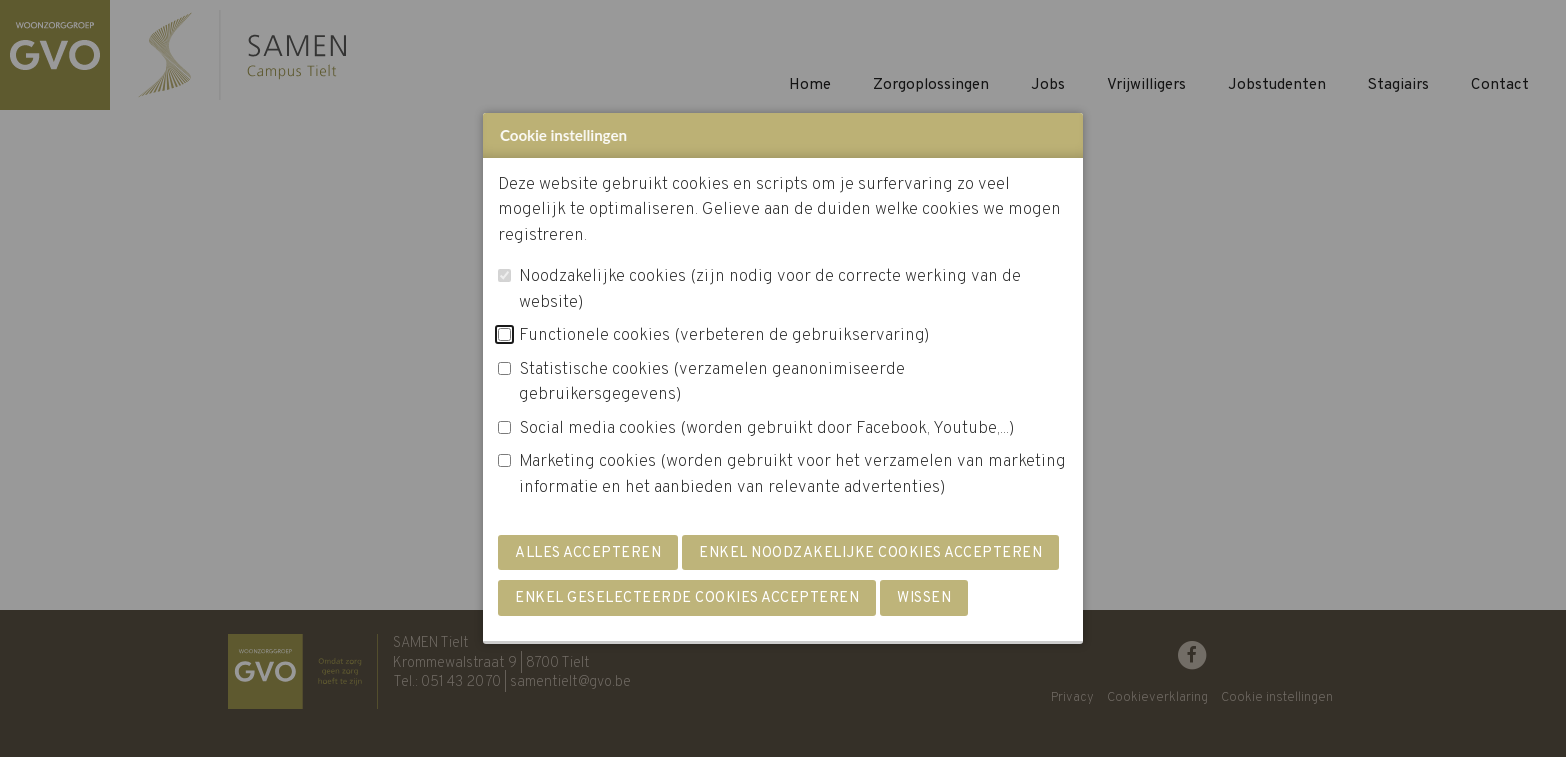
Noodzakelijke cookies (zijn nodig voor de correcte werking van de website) (770, 290)
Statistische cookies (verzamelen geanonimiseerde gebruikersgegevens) (712, 383)
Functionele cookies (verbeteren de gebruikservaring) (724, 336)
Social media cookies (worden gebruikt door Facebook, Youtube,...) (767, 429)
